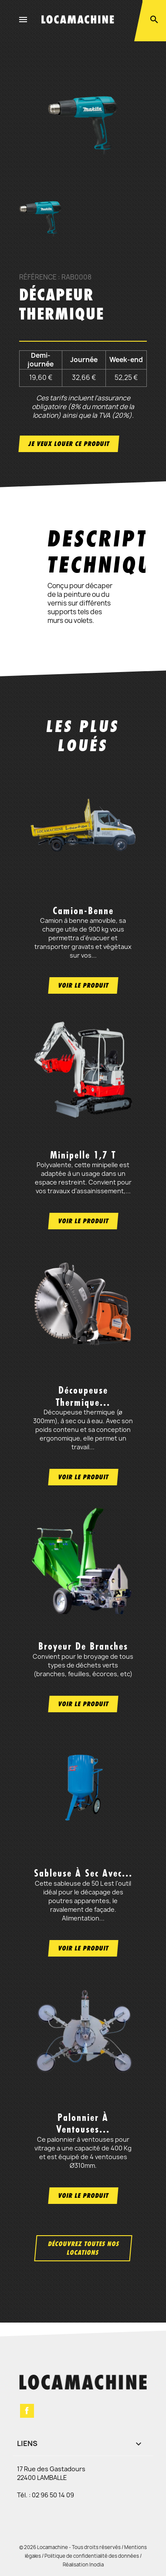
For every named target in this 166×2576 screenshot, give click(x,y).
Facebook (27, 2410)
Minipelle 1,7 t (83, 1155)
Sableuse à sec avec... (83, 1873)
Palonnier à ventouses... (83, 2123)
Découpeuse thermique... (83, 1396)
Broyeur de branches (83, 1646)
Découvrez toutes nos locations (83, 2248)
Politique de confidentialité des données (91, 2556)
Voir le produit (83, 985)
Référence (38, 277)
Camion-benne (83, 911)
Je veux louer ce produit (69, 443)
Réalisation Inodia (83, 2564)
